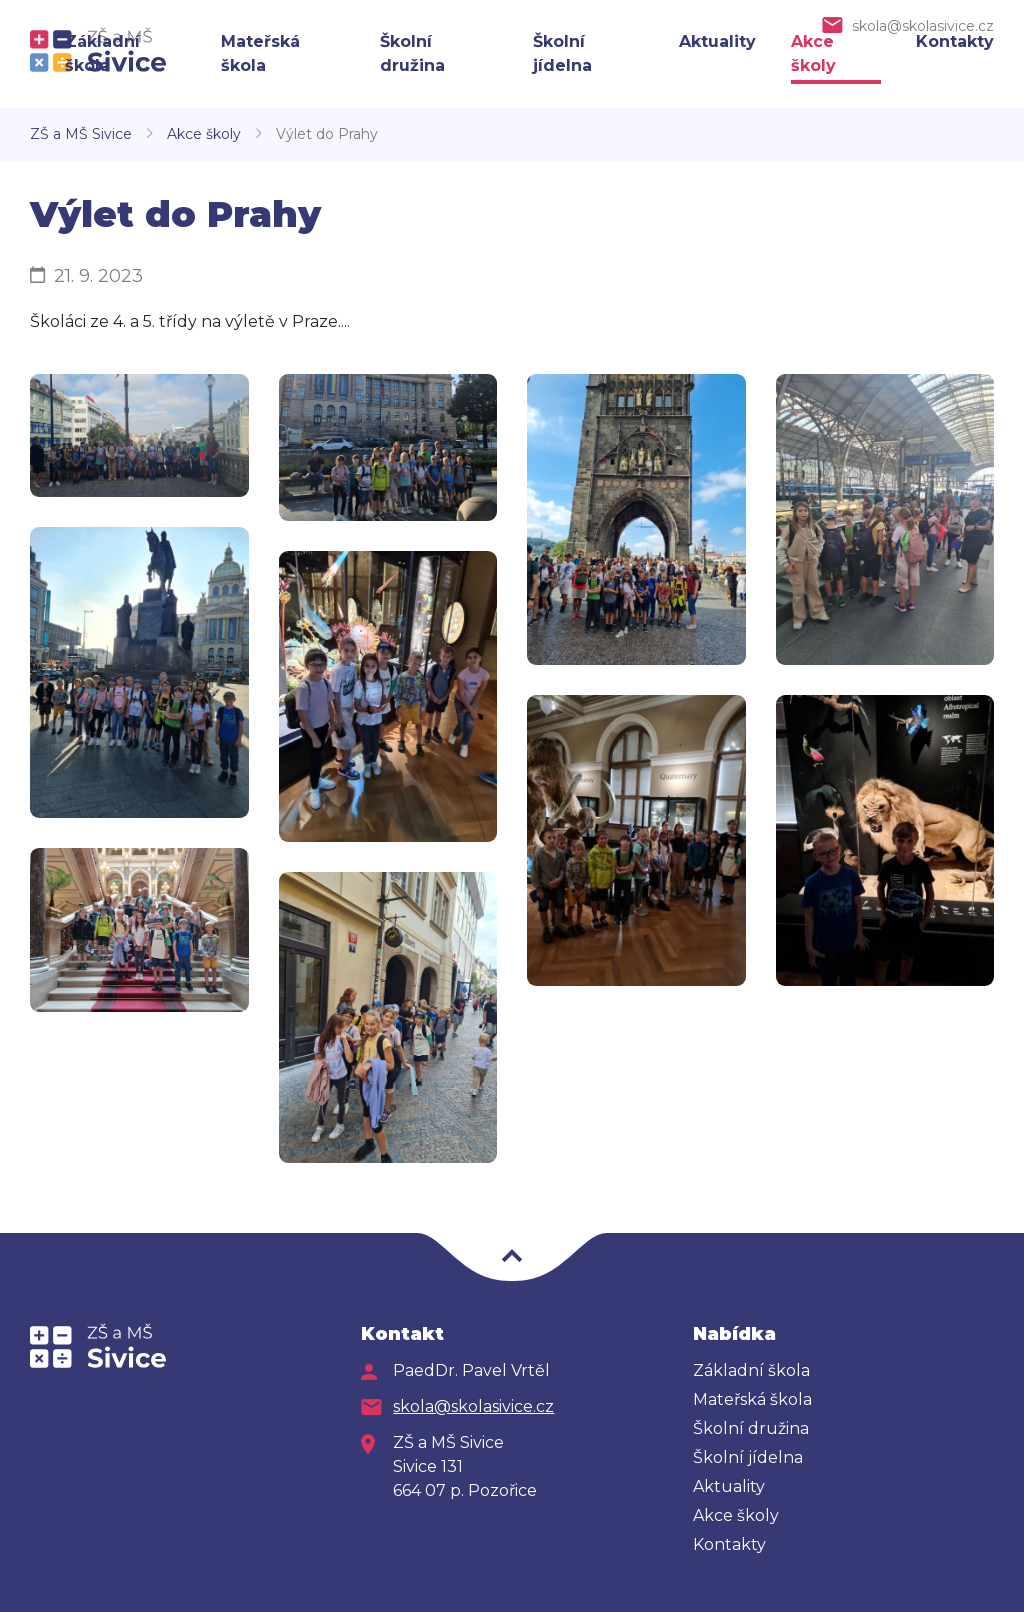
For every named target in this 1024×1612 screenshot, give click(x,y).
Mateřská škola (752, 1399)
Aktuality (717, 41)
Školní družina (751, 1428)
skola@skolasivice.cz (923, 26)
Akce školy (204, 134)
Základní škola (751, 1370)
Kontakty (955, 41)
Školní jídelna (748, 1457)
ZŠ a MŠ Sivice (81, 134)
